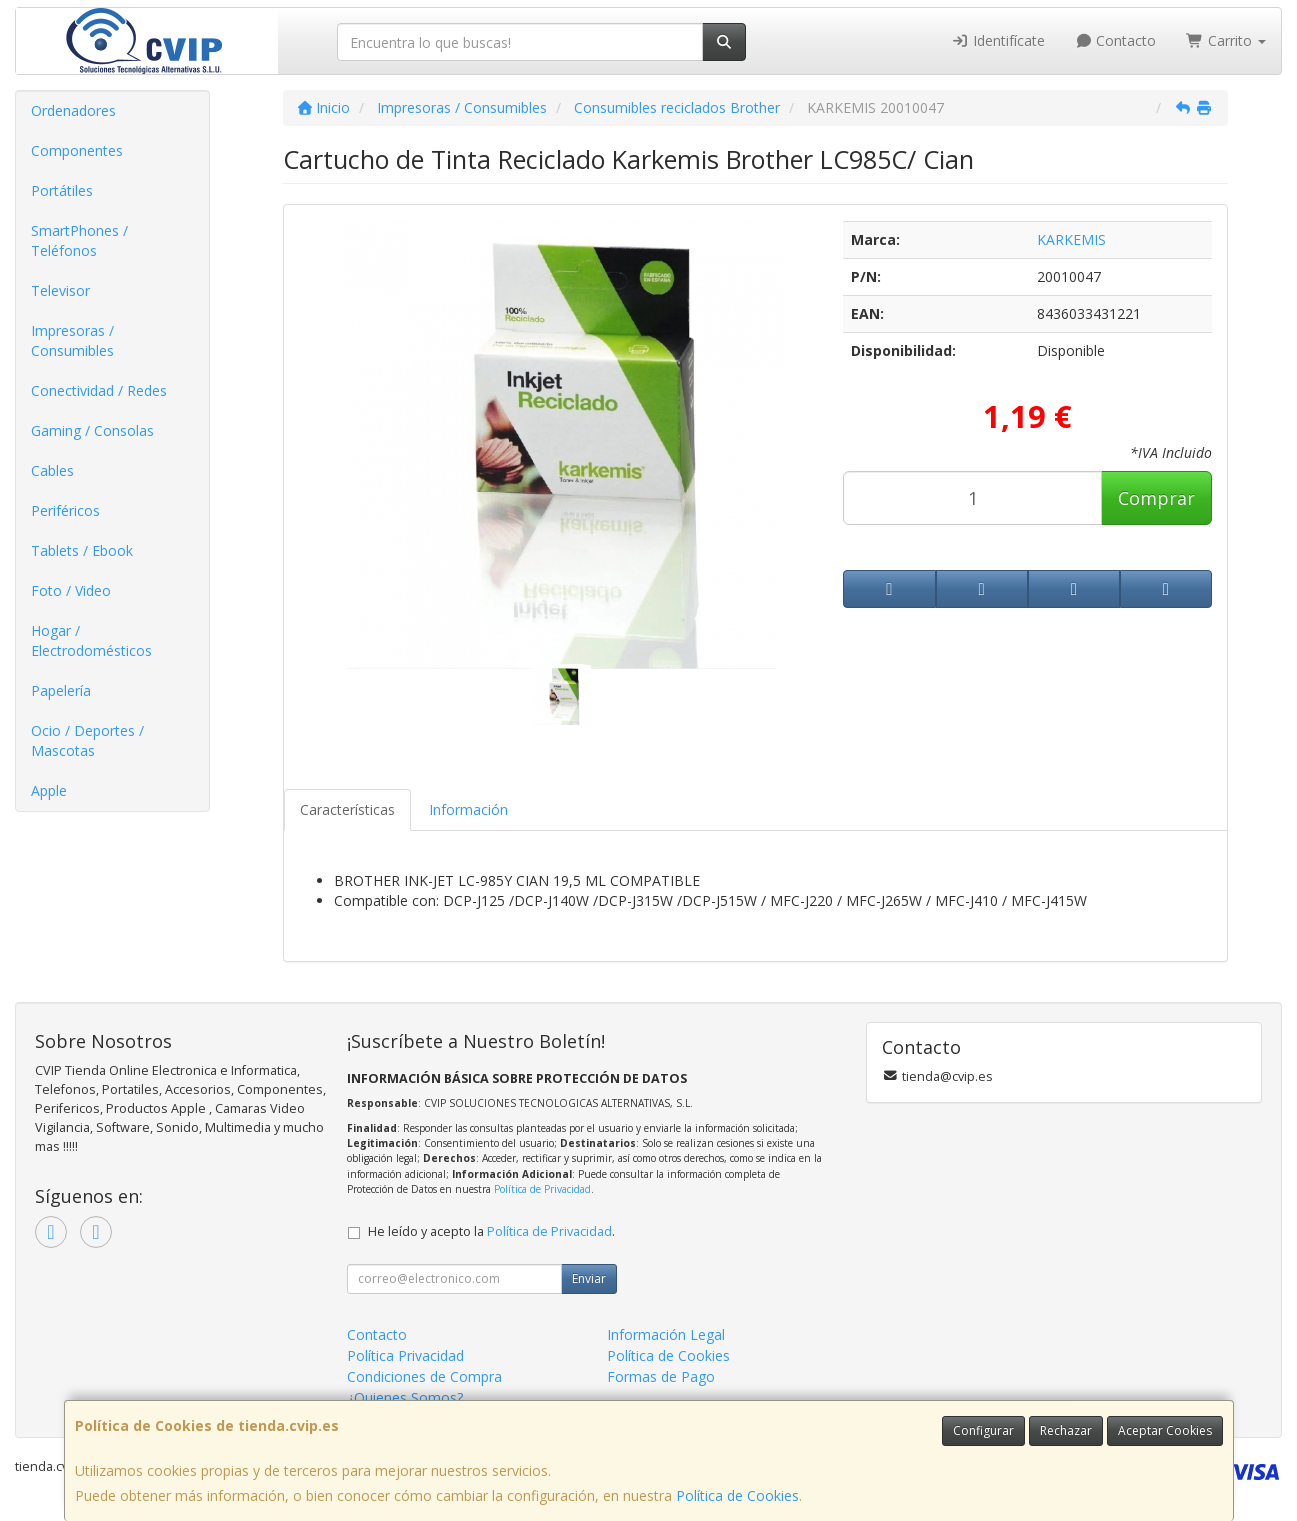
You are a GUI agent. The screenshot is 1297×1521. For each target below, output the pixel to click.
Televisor (60, 290)
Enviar (589, 1278)
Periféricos (65, 510)
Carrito (1226, 40)
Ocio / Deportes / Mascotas (87, 740)
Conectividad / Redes (99, 390)
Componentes (77, 150)
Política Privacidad (405, 1355)
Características (347, 809)
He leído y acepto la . (491, 1231)
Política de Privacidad (542, 1189)
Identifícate (998, 40)
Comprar (1156, 498)
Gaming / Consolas (92, 430)
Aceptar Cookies (1165, 1430)
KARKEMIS (1071, 239)
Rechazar (1066, 1430)
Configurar (983, 1430)
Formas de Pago (661, 1376)
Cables (52, 470)
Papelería (61, 690)
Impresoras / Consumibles (72, 340)
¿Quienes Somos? (405, 1397)
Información (468, 809)
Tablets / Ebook (82, 550)
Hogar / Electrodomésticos (91, 640)
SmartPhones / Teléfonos (79, 240)
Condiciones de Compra (424, 1376)
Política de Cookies (737, 1495)
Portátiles (62, 190)
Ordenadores (73, 110)
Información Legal (666, 1334)
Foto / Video (71, 590)
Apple (49, 790)
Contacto (1116, 40)
